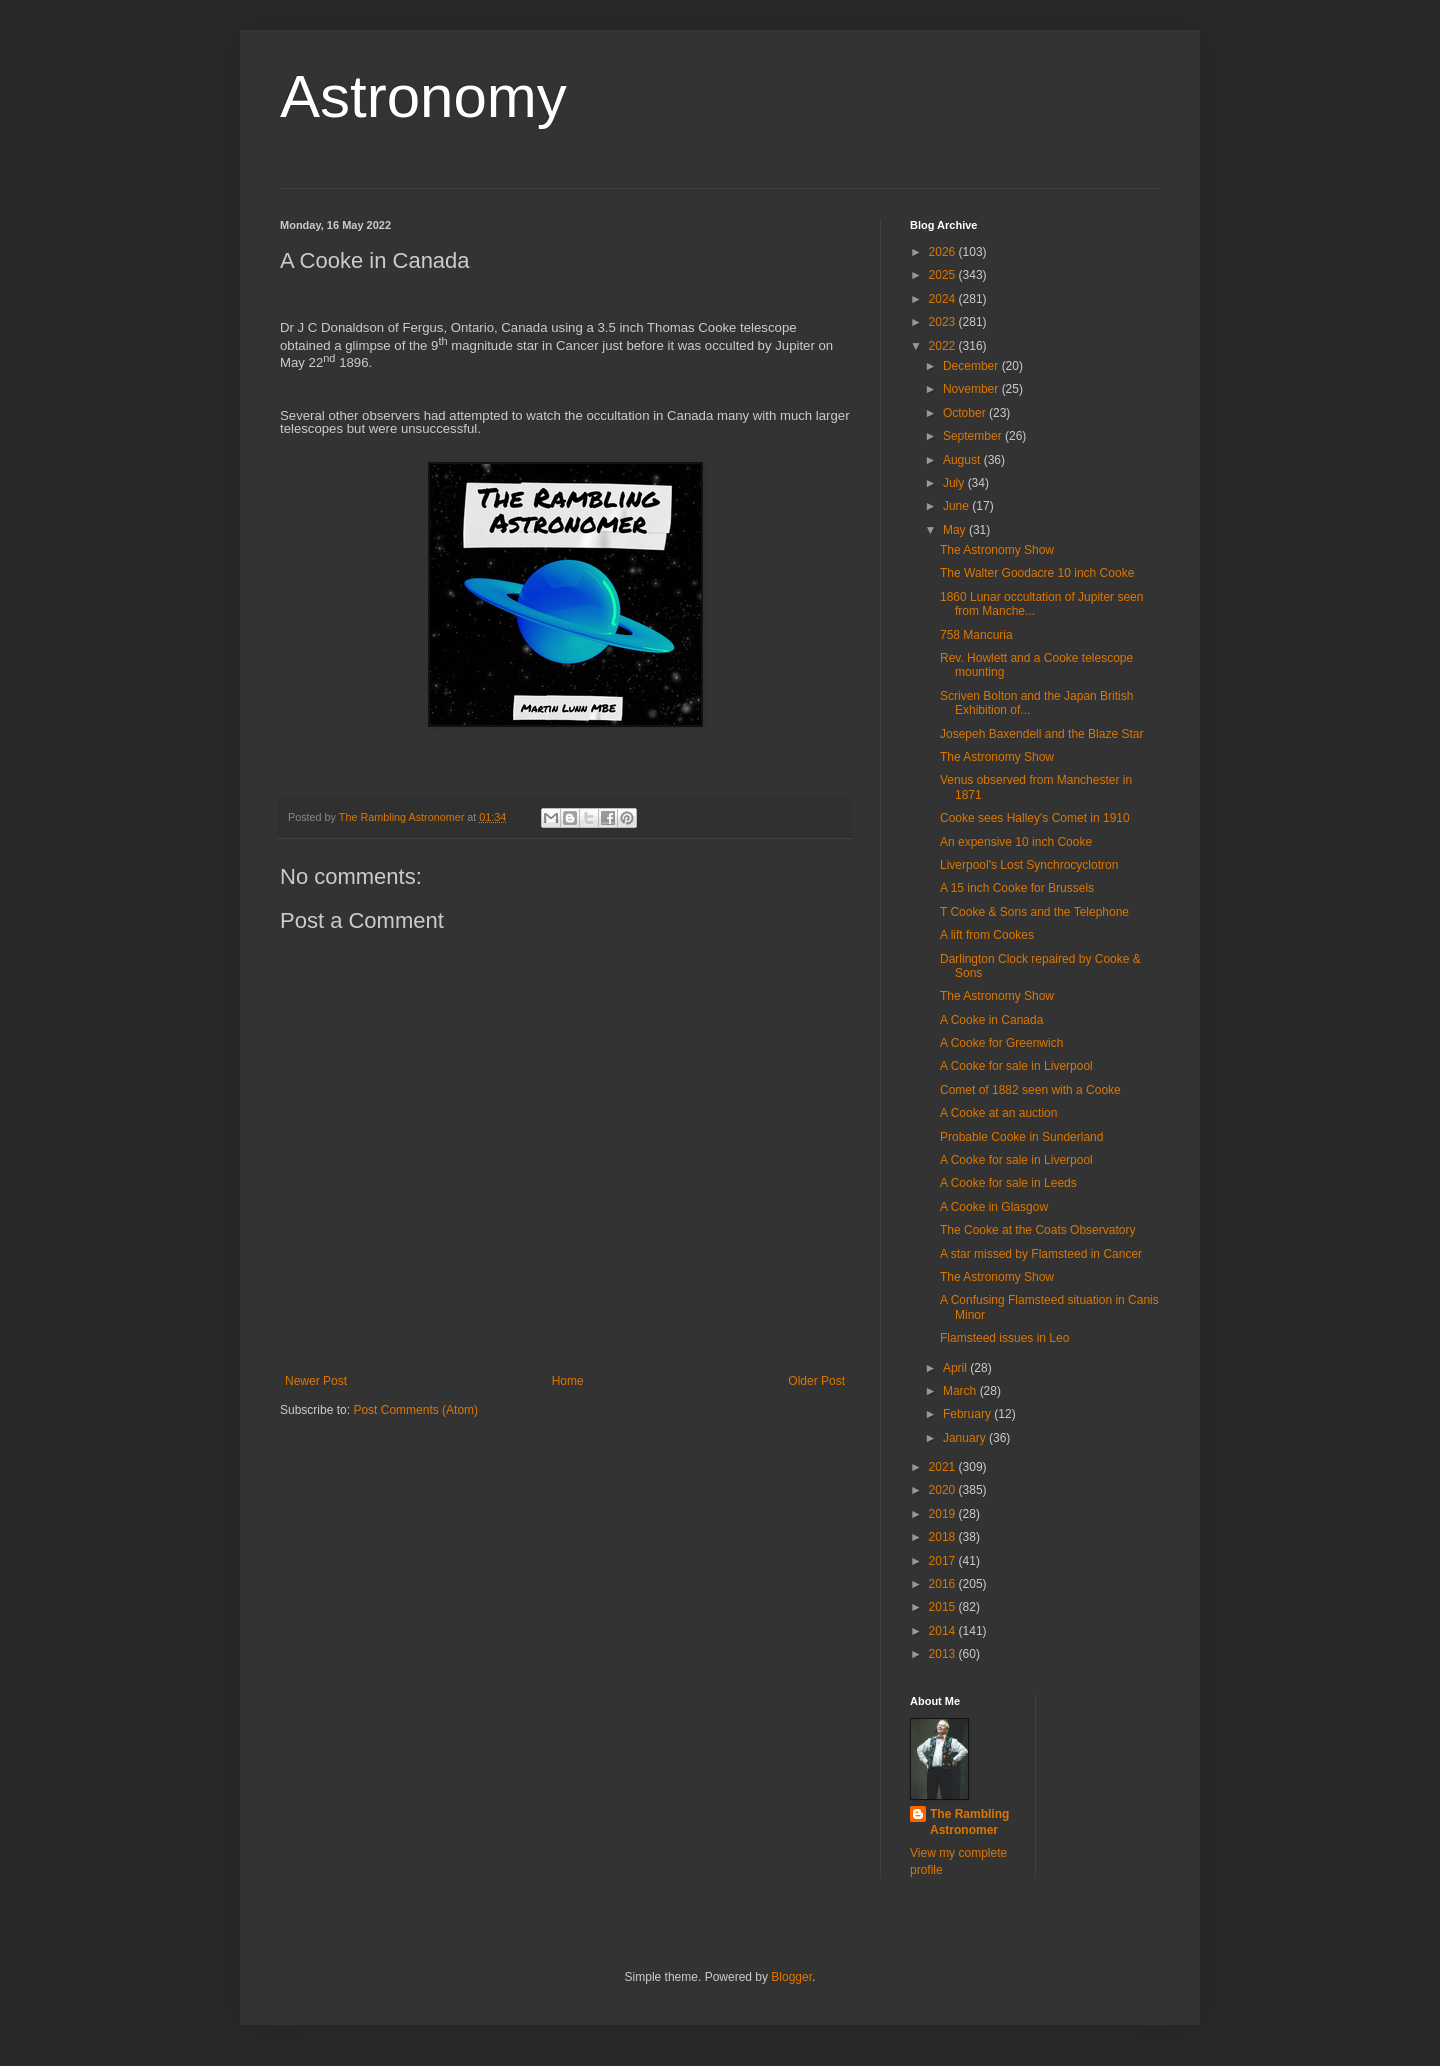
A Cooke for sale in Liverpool (1016, 1066)
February (968, 1414)
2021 (944, 1467)
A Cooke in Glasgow (994, 1207)
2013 (944, 1654)
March (961, 1391)
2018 (944, 1537)
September (974, 436)
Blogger (791, 1977)
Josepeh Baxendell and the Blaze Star (1041, 734)
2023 (944, 322)
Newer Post (316, 1381)
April (956, 1368)
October (966, 413)
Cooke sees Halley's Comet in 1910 (1035, 818)
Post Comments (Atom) (415, 1410)
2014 (944, 1631)
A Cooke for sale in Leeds (1008, 1183)
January (966, 1438)
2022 (944, 346)
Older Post (816, 1381)
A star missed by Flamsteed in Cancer (1041, 1254)
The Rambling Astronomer (969, 1822)
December (972, 366)
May (956, 530)
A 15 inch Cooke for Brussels (1017, 888)
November (972, 389)
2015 (944, 1607)
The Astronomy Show (997, 550)
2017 (944, 1561)
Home (568, 1381)
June (957, 506)
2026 (944, 252)
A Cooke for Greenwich (1001, 1043)
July (955, 483)
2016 (944, 1584)
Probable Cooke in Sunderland (1021, 1137)
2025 (944, 275)
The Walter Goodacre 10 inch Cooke (1037, 573)
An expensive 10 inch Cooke (1016, 842)
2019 (944, 1514)
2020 (944, 1490)
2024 (944, 299)
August (963, 460)
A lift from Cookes (987, 935)
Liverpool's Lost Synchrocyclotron (1029, 865)
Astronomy (423, 96)
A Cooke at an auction (998, 1113)
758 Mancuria (976, 635)
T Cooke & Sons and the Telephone (1034, 912)
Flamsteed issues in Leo (1004, 1338)
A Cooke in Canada (991, 1020)
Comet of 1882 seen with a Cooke (1030, 1090)
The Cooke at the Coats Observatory (1037, 1230)
